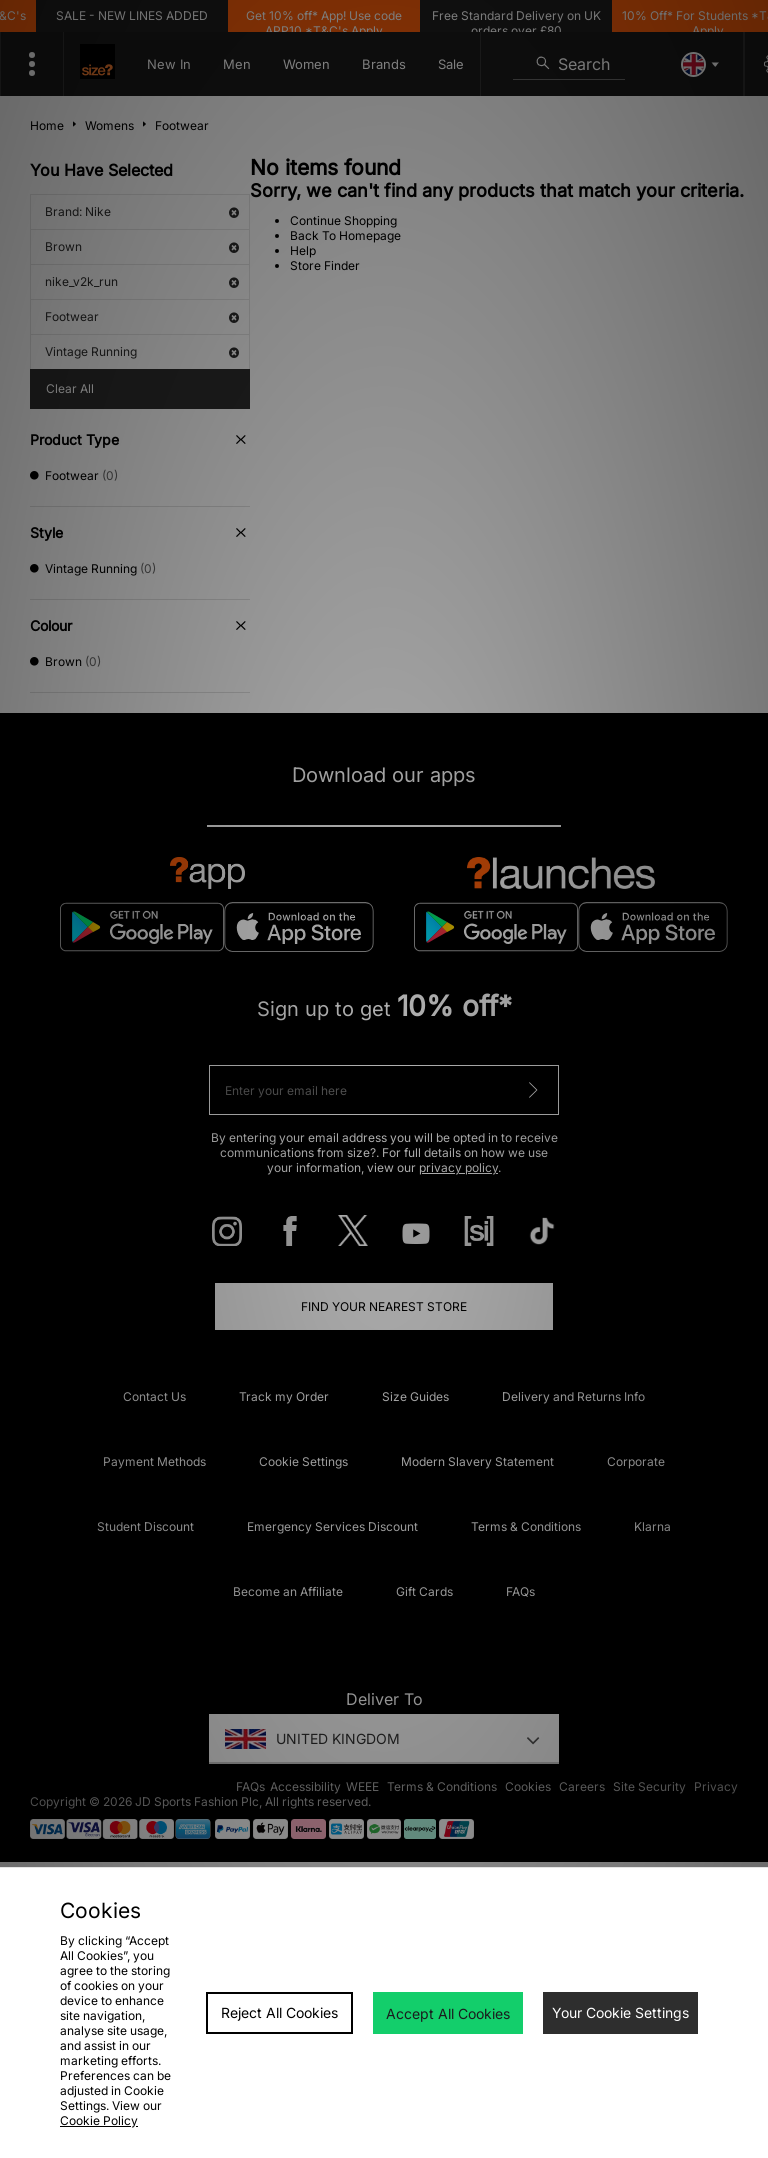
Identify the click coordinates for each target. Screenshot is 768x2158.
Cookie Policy (99, 2120)
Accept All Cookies (448, 2013)
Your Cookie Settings (620, 2012)
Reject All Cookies (279, 2012)
